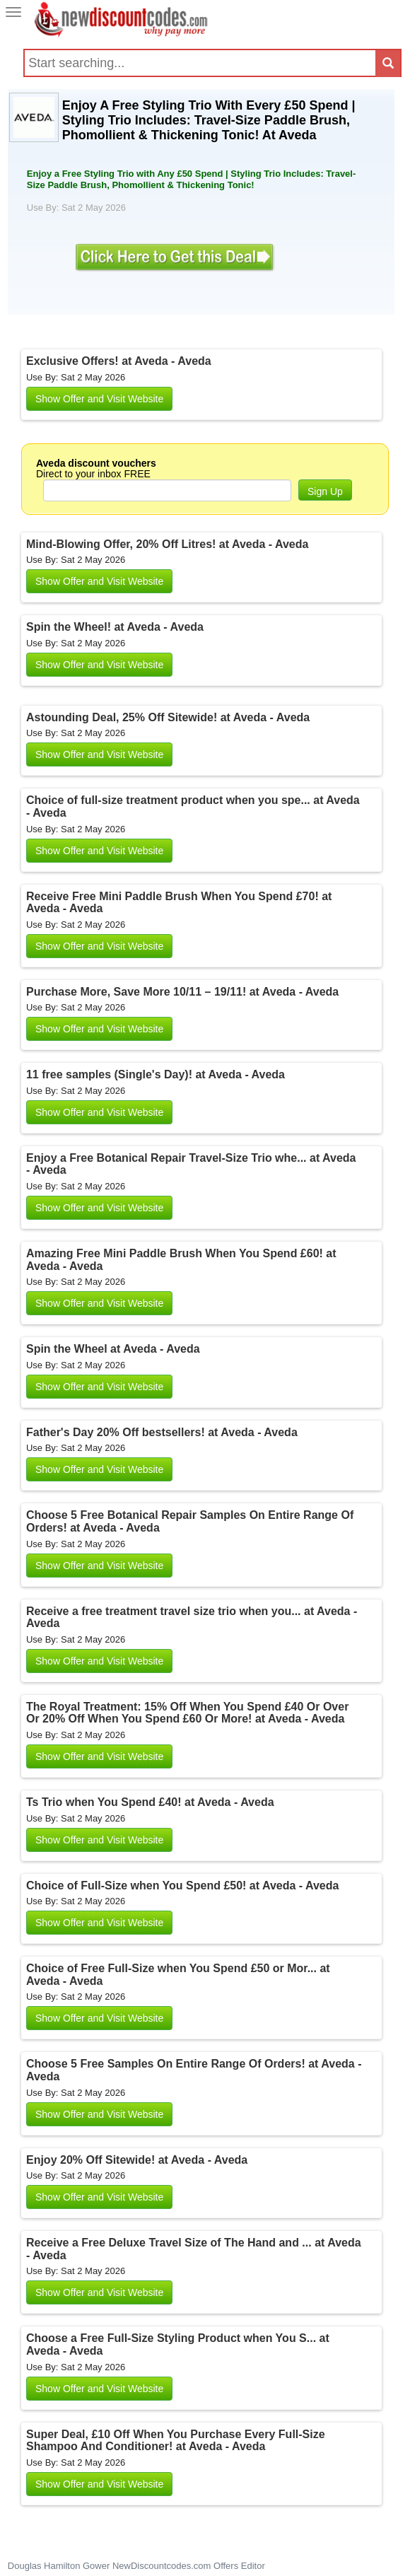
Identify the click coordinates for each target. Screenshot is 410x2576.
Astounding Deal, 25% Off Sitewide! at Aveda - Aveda (168, 717)
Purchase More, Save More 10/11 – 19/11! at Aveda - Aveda (182, 992)
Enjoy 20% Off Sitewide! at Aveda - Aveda (136, 2160)
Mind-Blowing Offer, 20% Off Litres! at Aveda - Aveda (167, 544)
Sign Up (325, 491)
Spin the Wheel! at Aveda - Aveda (115, 627)
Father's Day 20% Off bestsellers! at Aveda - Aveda (162, 1432)
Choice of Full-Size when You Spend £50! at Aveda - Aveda (182, 1885)
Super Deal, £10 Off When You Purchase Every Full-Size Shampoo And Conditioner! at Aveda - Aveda (175, 2440)
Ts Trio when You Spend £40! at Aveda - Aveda (150, 1802)
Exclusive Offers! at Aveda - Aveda (118, 361)
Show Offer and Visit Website (99, 398)
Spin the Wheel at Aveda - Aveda (113, 1349)
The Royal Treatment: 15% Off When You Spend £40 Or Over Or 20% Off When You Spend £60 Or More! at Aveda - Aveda (187, 1713)
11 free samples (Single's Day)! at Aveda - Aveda (155, 1074)
